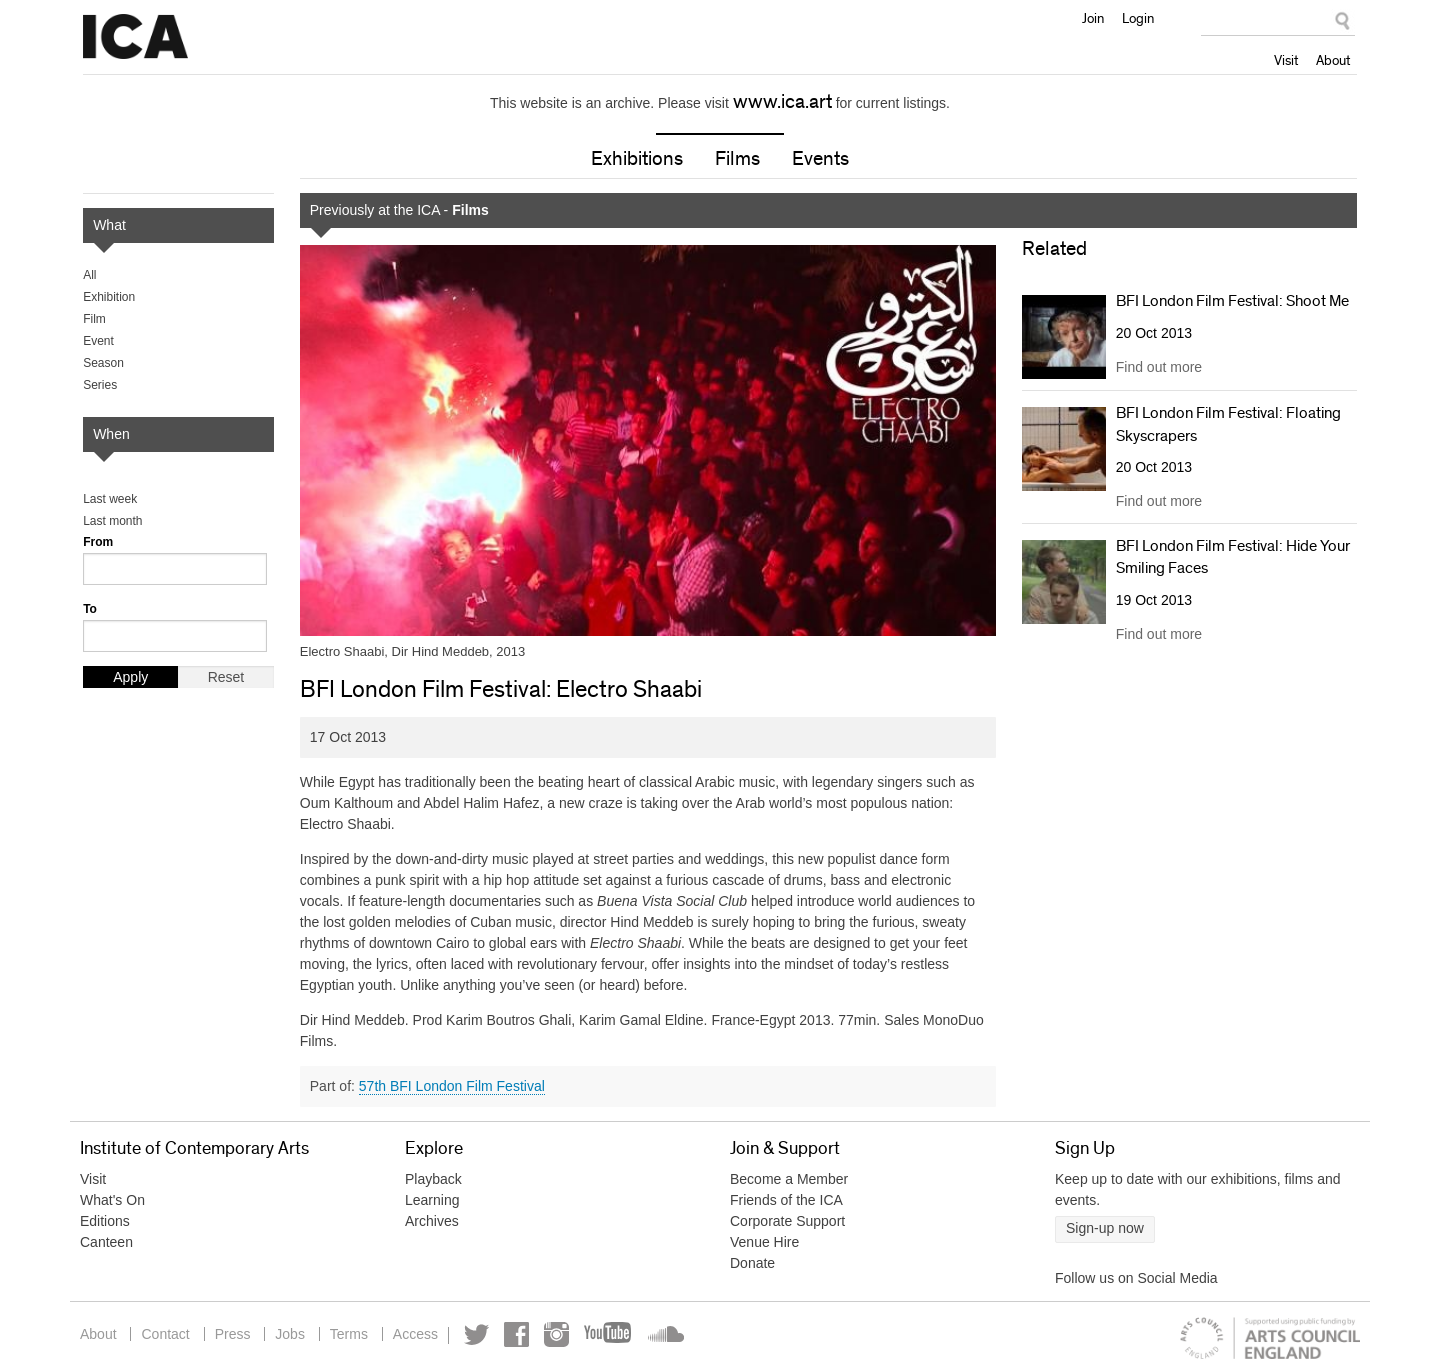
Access (415, 1334)
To (90, 609)
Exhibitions (637, 159)
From (98, 542)
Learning (432, 1200)
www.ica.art (782, 102)
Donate (752, 1263)
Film (94, 319)
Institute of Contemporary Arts (135, 37)
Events (820, 159)
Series (100, 385)
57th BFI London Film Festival (452, 1086)
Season (103, 363)
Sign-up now (1105, 1228)
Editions (105, 1221)
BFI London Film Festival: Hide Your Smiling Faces (1233, 557)
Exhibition (109, 297)
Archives (432, 1221)
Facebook (516, 1334)
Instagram (556, 1334)
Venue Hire (764, 1242)
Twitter (476, 1334)
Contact (165, 1334)
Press (233, 1334)
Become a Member (789, 1179)
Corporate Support (787, 1221)
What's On (112, 1200)
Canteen (106, 1242)
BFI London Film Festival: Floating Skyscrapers (1228, 424)
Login (1138, 18)
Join (1093, 18)
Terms (349, 1334)
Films (737, 159)
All (89, 275)
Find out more (1159, 367)
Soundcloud (664, 1334)
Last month (112, 521)
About (1333, 60)
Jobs (290, 1334)
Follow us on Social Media (1136, 1278)
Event (98, 341)
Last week (110, 499)
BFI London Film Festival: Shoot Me (1232, 301)
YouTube (609, 1334)
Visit (1286, 60)
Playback (433, 1179)
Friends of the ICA (786, 1200)
